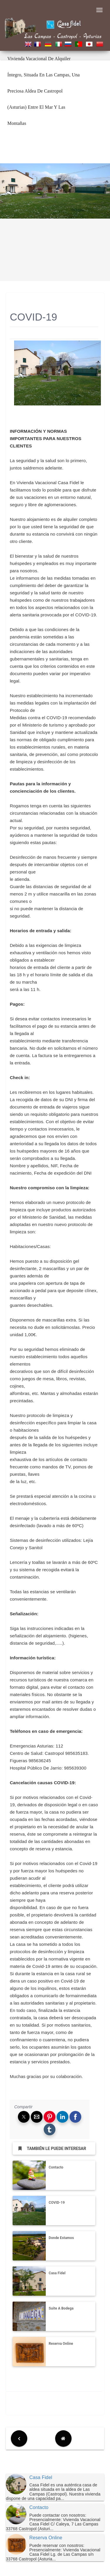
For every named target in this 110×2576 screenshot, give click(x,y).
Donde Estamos (61, 2238)
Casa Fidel (57, 2273)
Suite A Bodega (61, 2308)
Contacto (56, 2167)
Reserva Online (61, 2344)
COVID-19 (57, 2203)
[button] (24, 2117)
